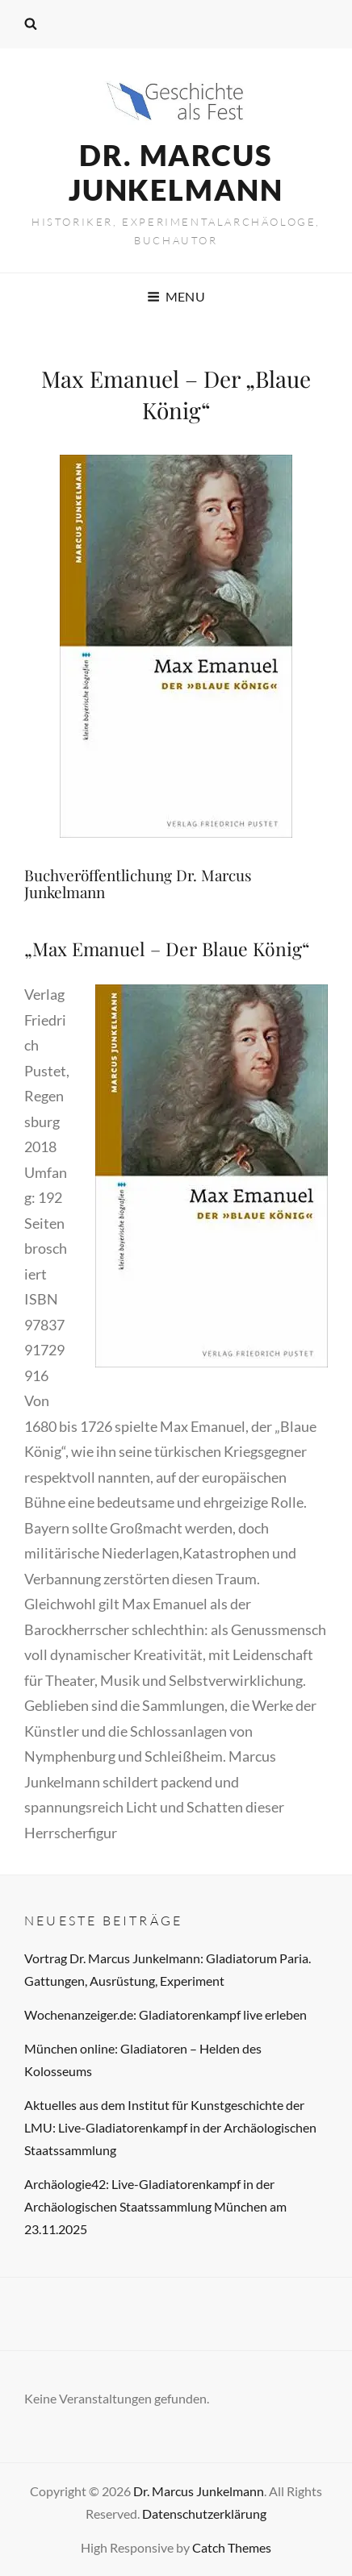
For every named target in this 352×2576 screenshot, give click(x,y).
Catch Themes (231, 2547)
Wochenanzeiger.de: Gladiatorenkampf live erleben (165, 2014)
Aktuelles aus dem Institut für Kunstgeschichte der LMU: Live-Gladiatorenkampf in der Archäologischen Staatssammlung (170, 2127)
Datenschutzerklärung (204, 2513)
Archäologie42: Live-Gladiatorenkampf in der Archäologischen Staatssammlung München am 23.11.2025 (155, 2206)
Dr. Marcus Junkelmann (176, 172)
